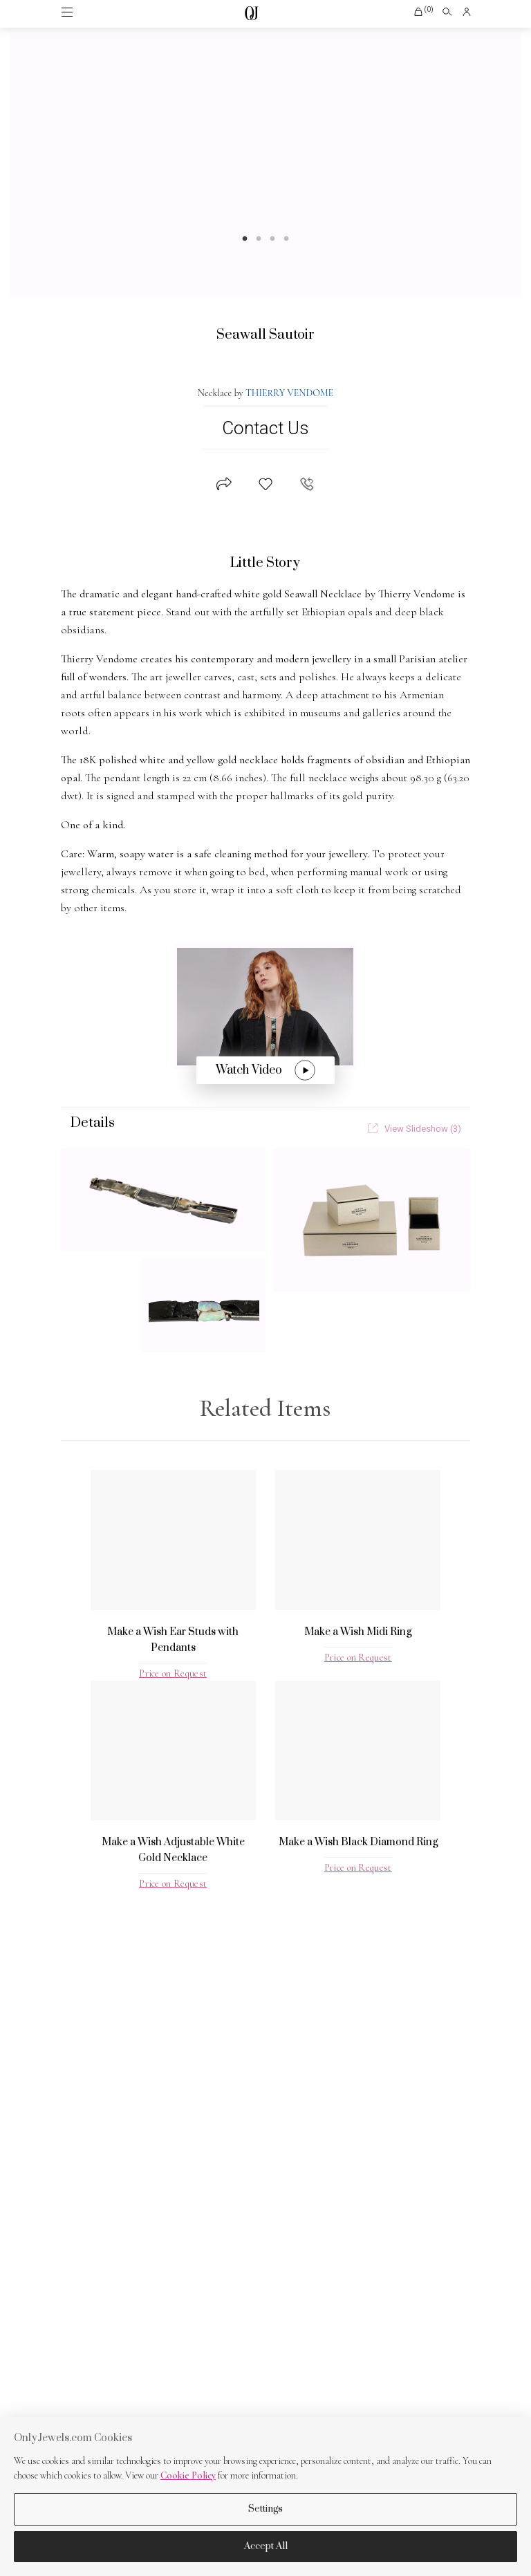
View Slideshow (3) (414, 1128)
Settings (265, 2509)
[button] (423, 11)
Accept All (266, 2546)
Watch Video (265, 1070)
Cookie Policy (188, 2475)
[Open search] (447, 11)
